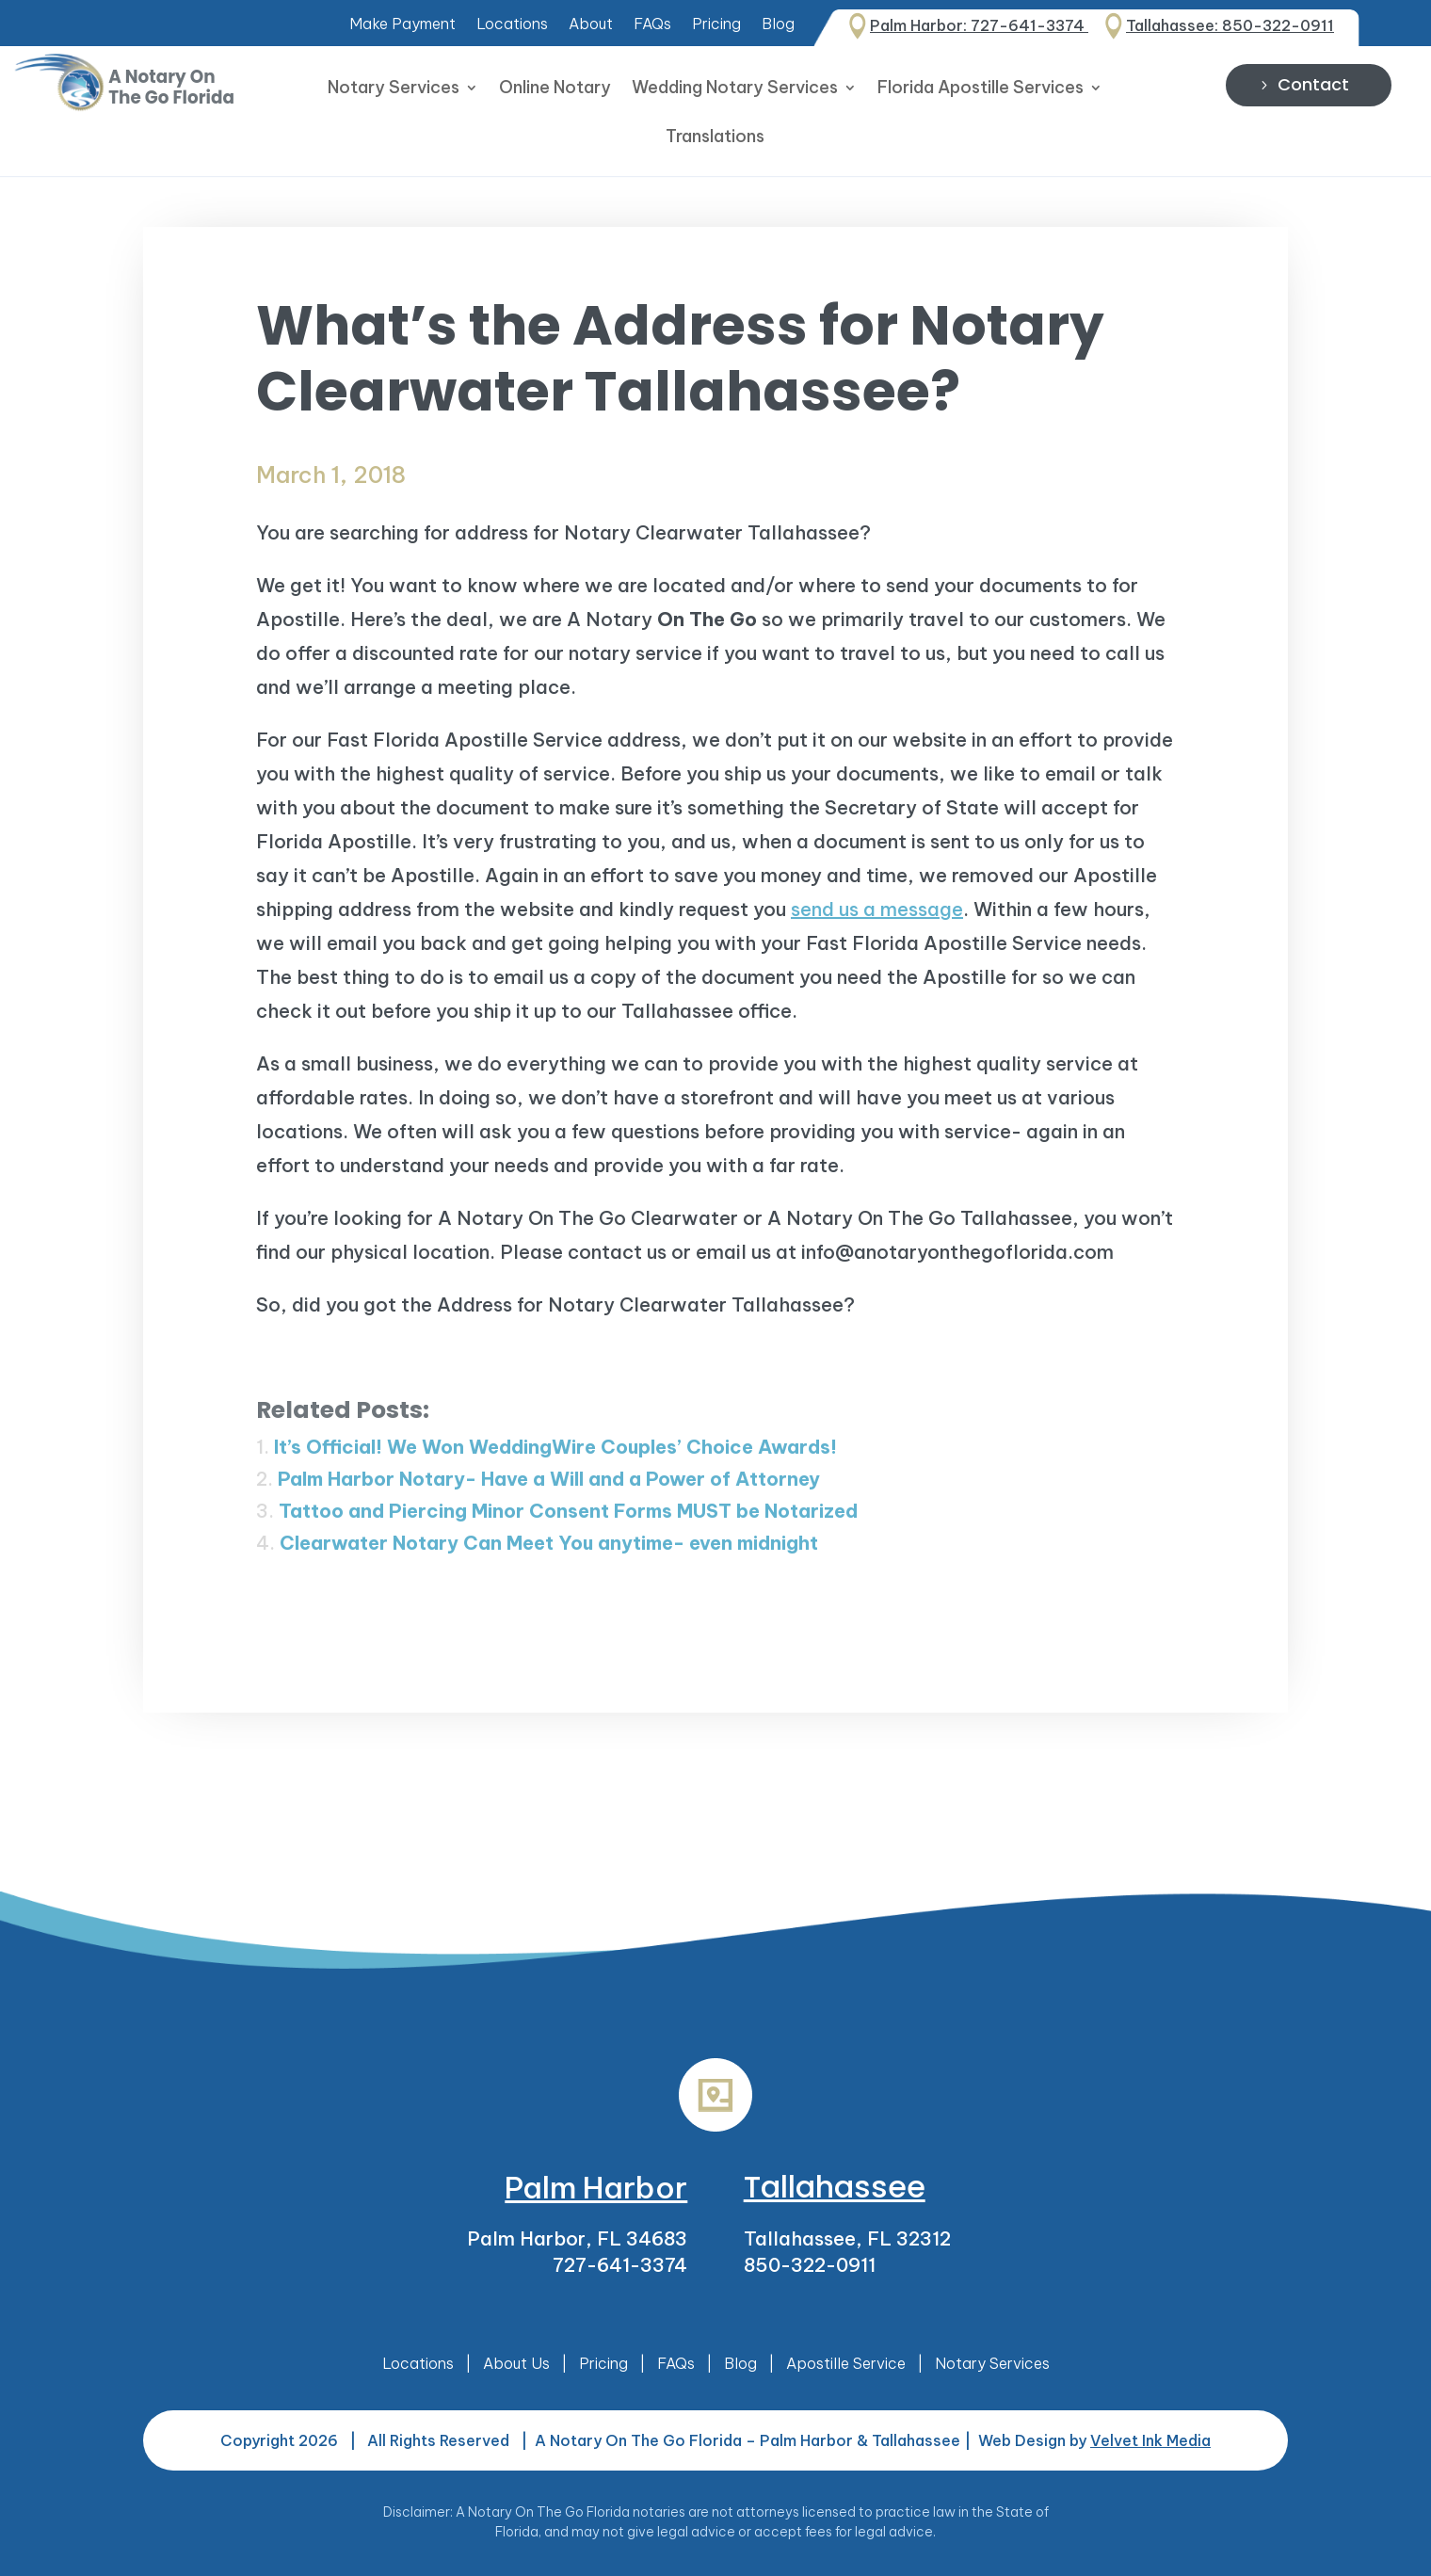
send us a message (877, 909)
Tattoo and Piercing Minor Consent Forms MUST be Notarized (568, 1510)
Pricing (716, 25)
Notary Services (393, 89)
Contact (1313, 84)
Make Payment (402, 25)
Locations (512, 25)
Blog (778, 25)
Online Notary (555, 89)
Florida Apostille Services (980, 89)
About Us (516, 2363)
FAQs (652, 25)
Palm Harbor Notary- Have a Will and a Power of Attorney (549, 1478)
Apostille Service (846, 2363)
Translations (715, 138)
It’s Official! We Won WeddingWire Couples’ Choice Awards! (555, 1446)
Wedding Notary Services (735, 89)
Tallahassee (834, 2186)
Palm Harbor (596, 2187)
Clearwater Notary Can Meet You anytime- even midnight (549, 1542)
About (591, 25)
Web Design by (1094, 2440)
